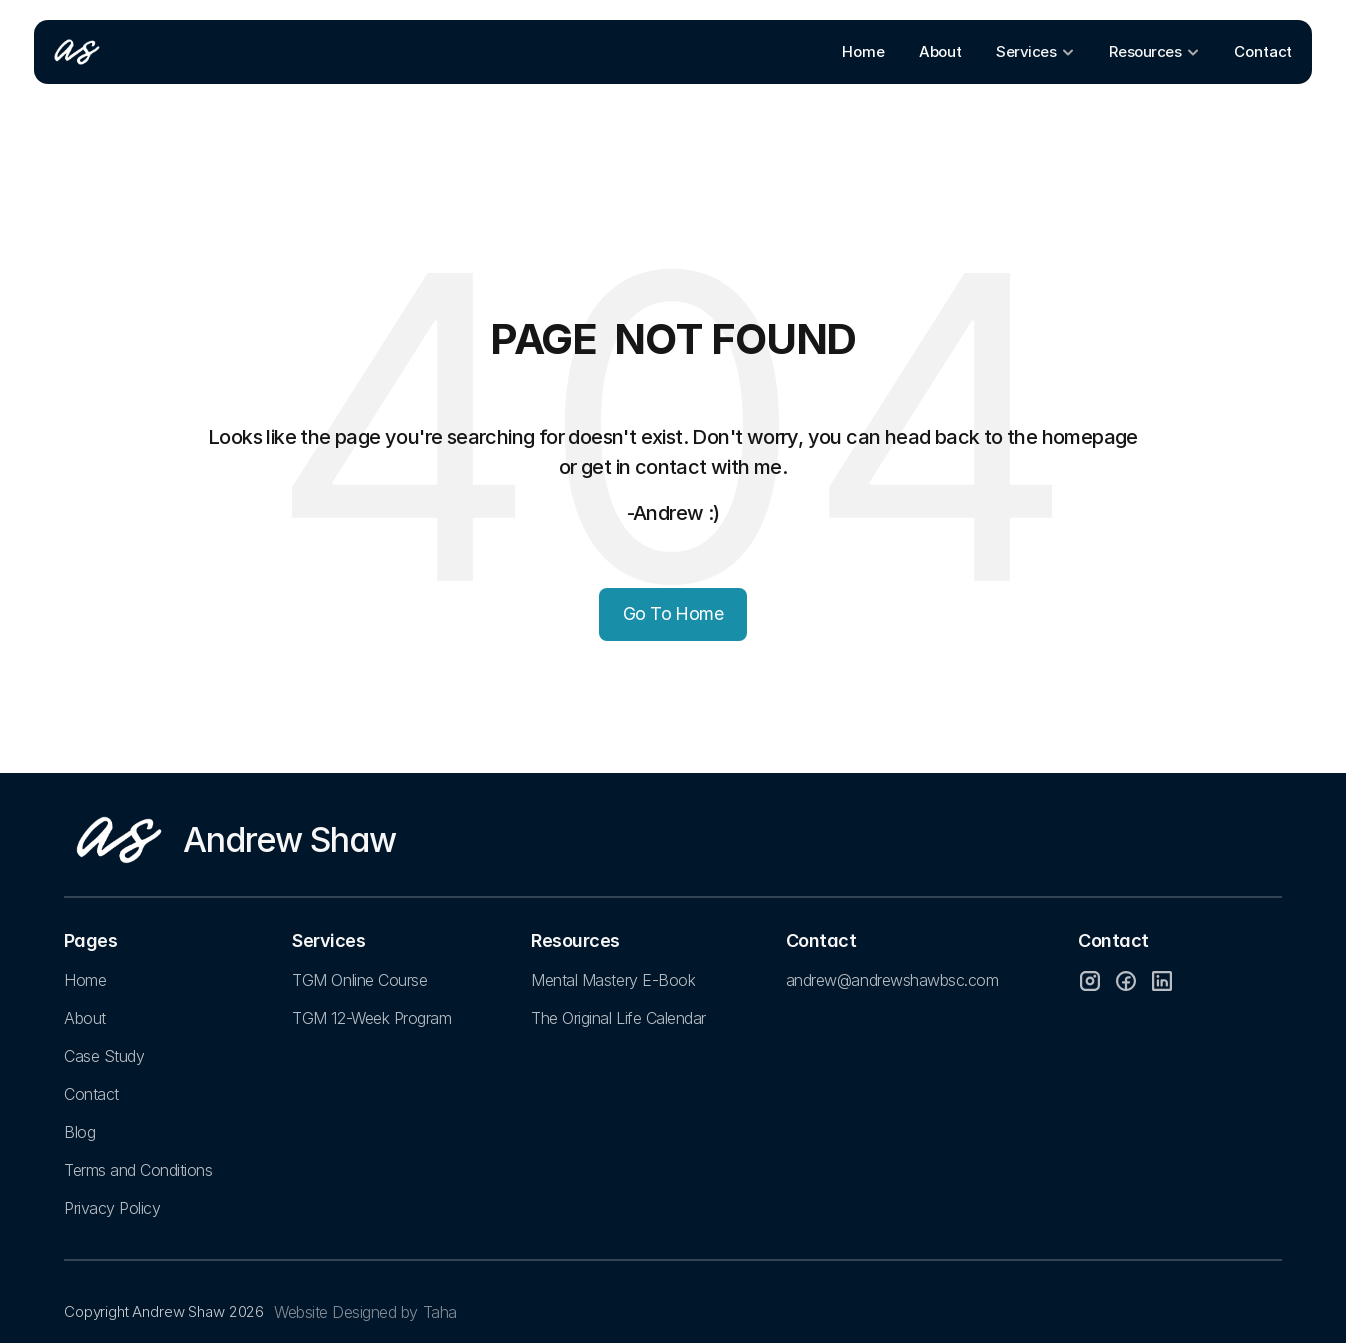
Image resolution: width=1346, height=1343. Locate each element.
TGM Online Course (359, 980)
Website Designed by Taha (365, 1312)
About (85, 1018)
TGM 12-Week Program (371, 1018)
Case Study (104, 1056)
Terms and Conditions (138, 1170)
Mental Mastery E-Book (613, 980)
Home (85, 980)
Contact (91, 1094)
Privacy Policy (112, 1208)
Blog (79, 1132)
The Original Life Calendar (618, 1018)
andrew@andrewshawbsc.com (892, 980)
